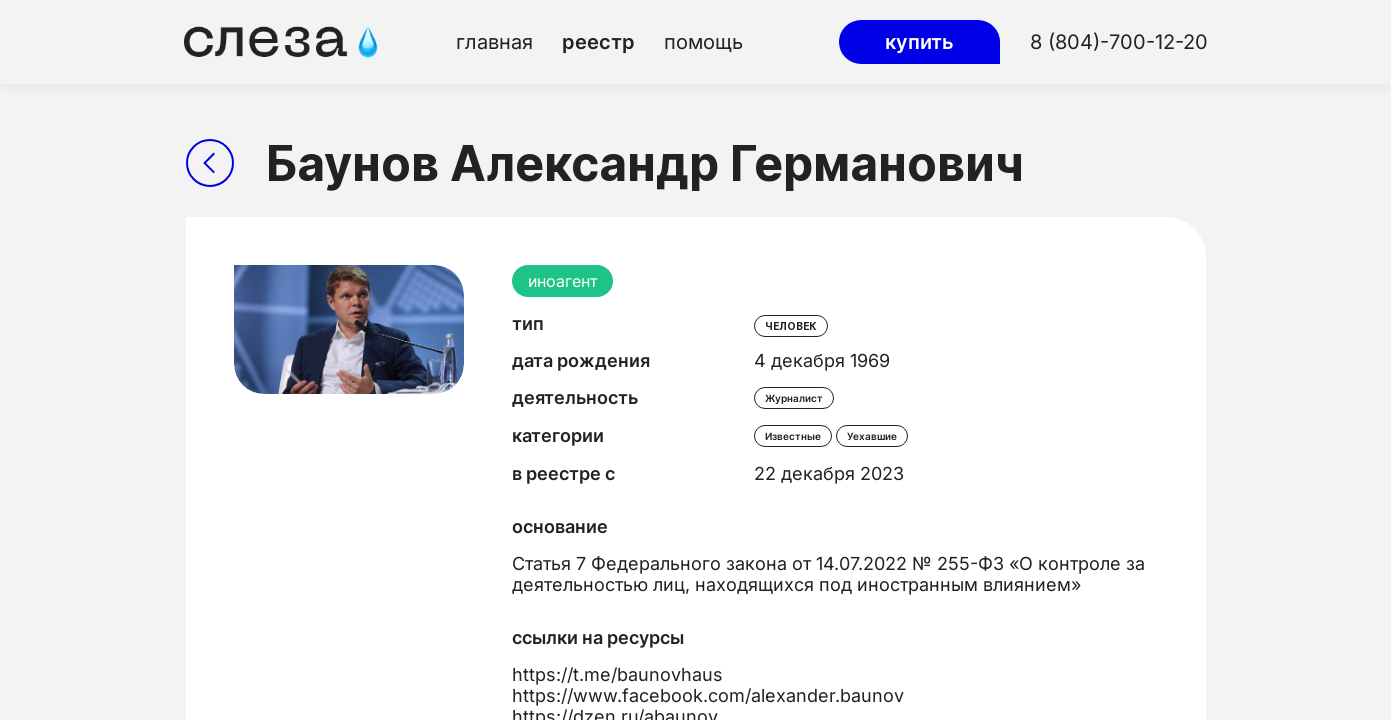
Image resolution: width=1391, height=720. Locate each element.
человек (791, 326)
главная (494, 42)
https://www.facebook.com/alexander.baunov (708, 695)
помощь (703, 42)
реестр (598, 42)
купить (919, 42)
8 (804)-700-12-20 (1119, 42)
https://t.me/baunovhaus (617, 674)
